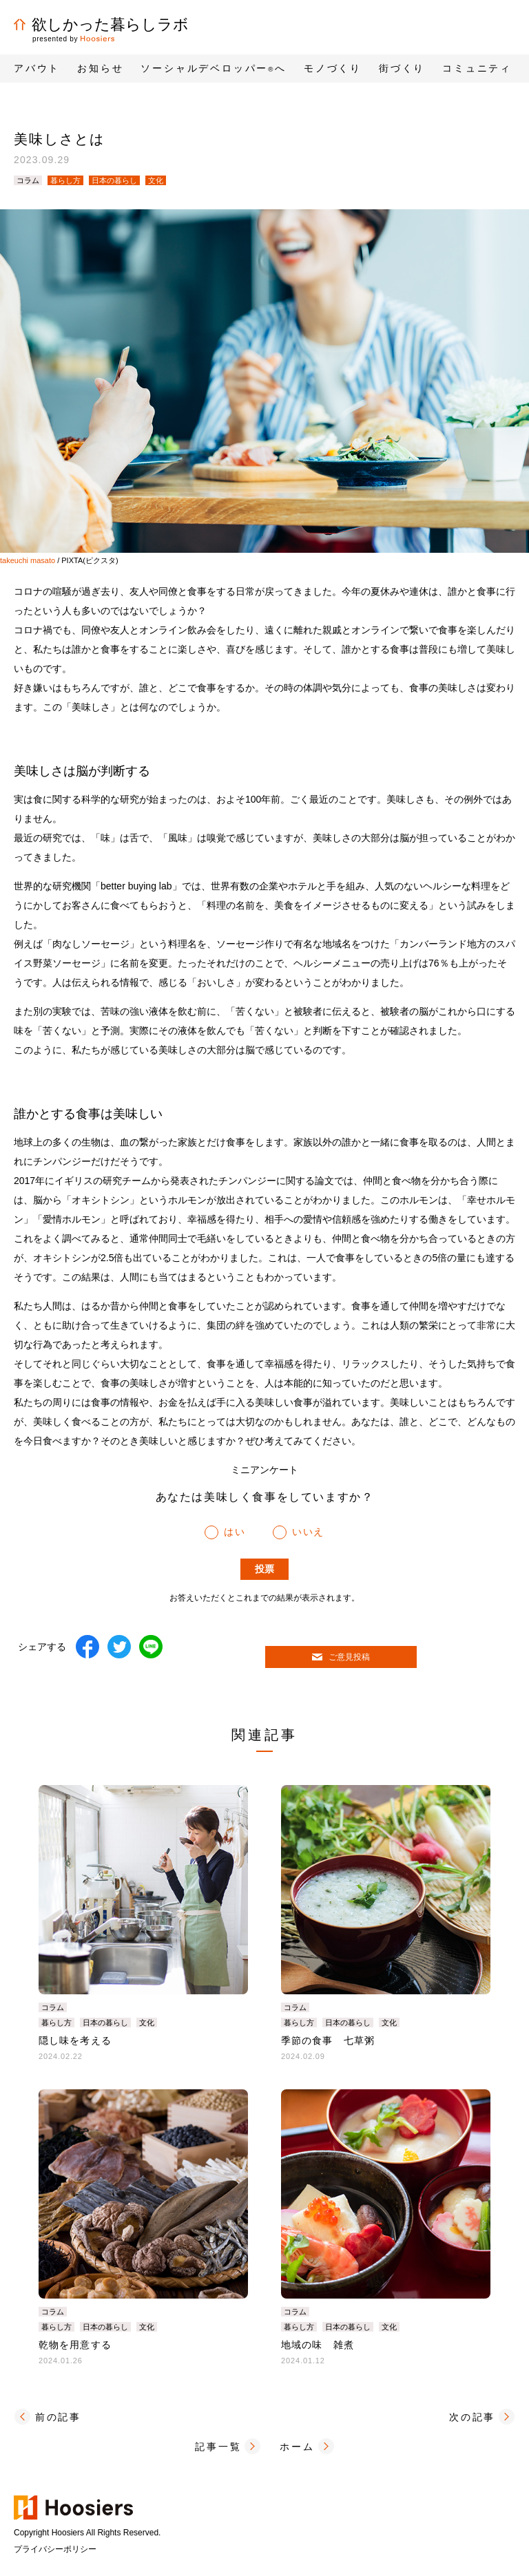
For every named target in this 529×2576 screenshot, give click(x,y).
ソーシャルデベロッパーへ (214, 68)
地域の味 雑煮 (317, 2344)
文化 (155, 180)
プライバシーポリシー (55, 2549)
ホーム (297, 2446)
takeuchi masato (27, 560)
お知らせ (100, 68)
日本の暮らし (114, 180)
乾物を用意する (75, 2344)
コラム (28, 180)
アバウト (37, 68)
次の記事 (472, 2416)
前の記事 (58, 2416)
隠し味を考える (75, 2040)
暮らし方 (65, 180)
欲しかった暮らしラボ (101, 24)
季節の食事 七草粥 (328, 2040)
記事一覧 (218, 2446)
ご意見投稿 (341, 1657)
